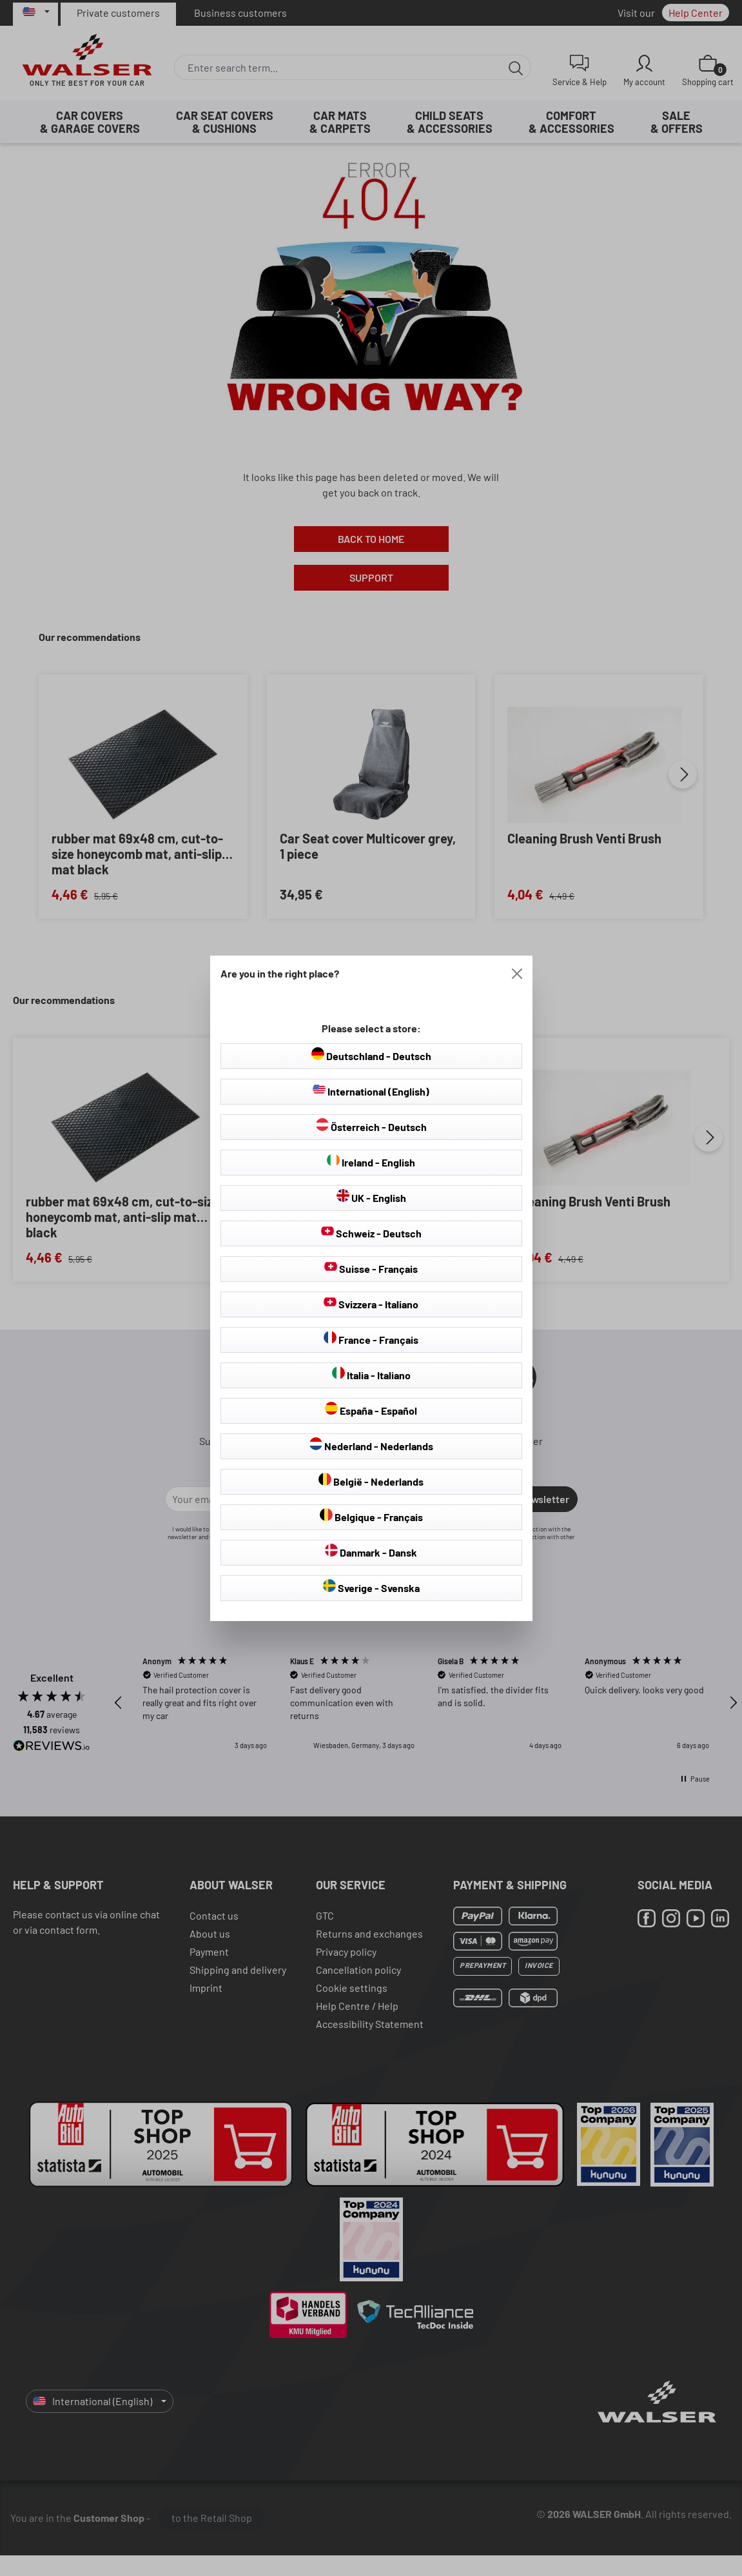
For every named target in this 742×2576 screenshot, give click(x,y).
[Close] (517, 973)
